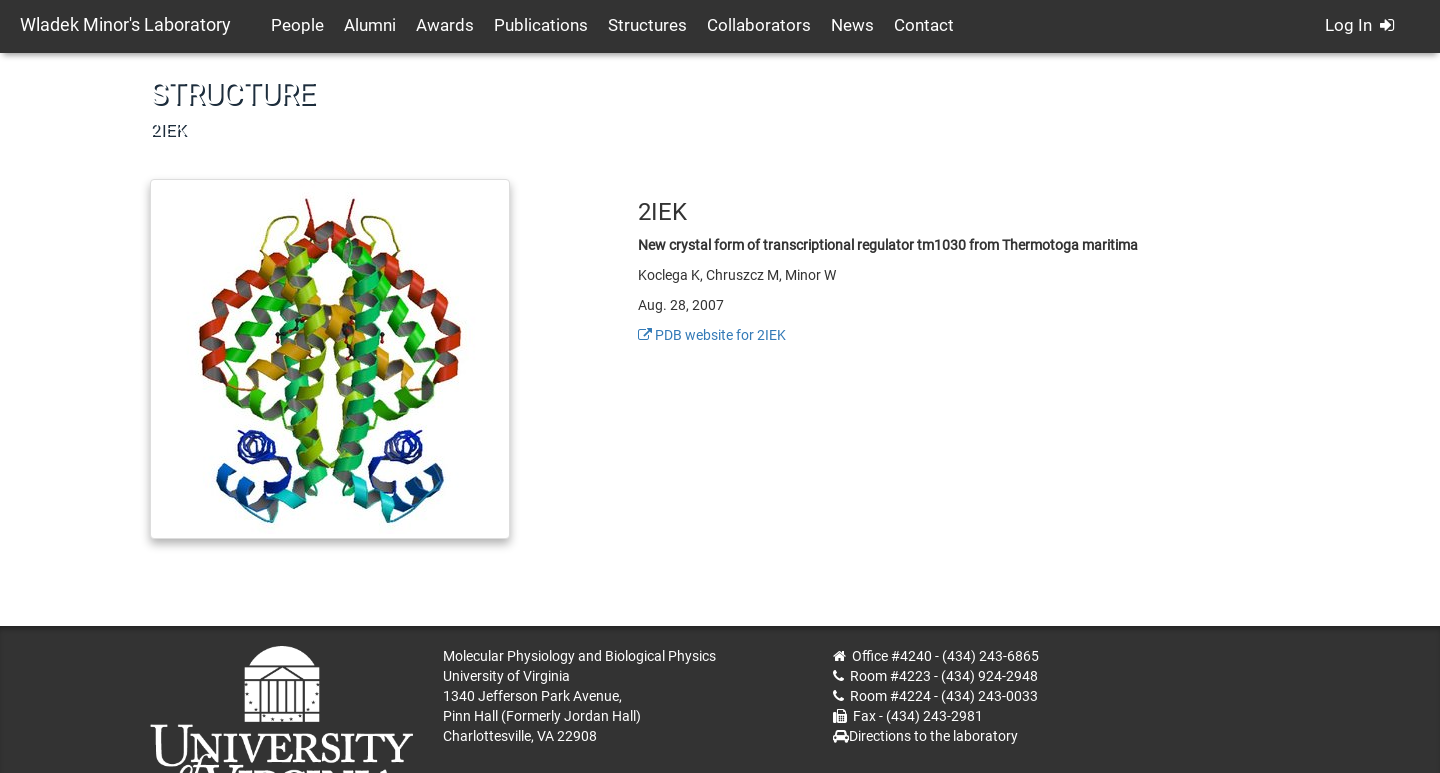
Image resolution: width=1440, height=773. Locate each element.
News (852, 25)
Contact (924, 25)
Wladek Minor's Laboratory (125, 24)
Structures (647, 25)
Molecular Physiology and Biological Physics (579, 656)
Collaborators (759, 25)
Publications (541, 25)
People (297, 25)
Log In (1359, 25)
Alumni (370, 25)
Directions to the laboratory (933, 736)
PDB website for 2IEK (712, 335)
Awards (445, 25)
